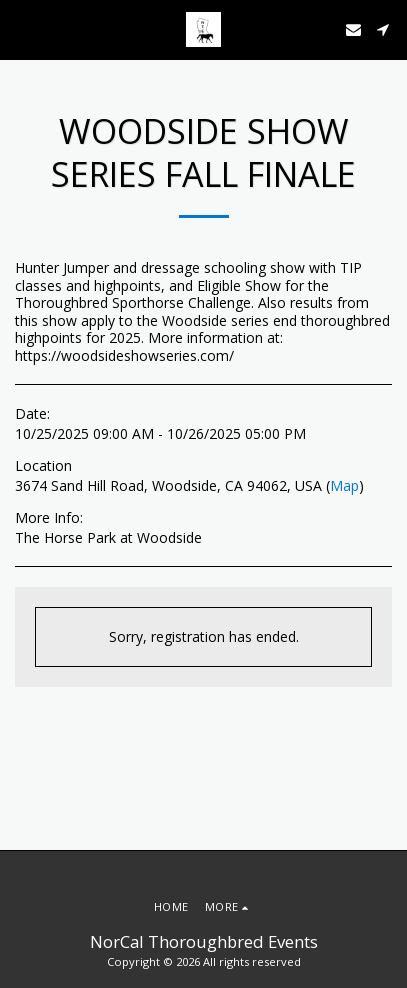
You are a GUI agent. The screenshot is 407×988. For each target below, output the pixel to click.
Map (344, 485)
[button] (22, 28)
